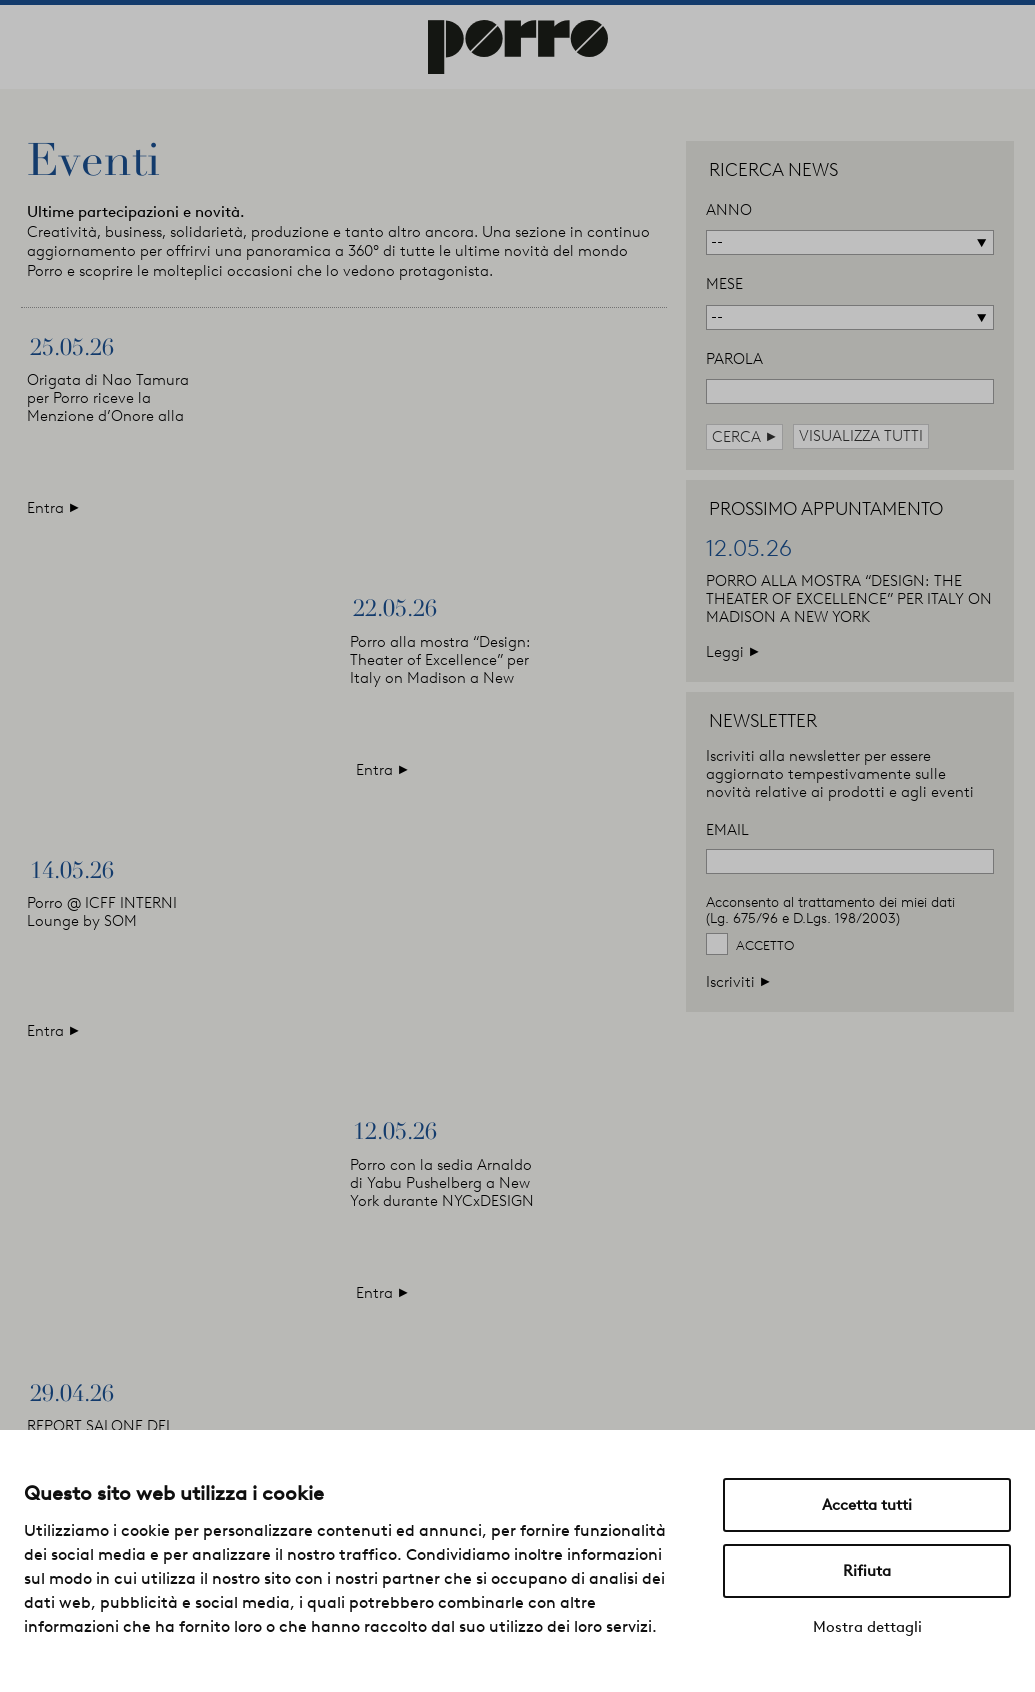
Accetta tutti (867, 1505)
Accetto (765, 945)
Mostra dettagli (867, 1627)
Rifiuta (867, 1571)
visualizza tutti (861, 436)
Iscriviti (738, 981)
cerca (744, 436)
